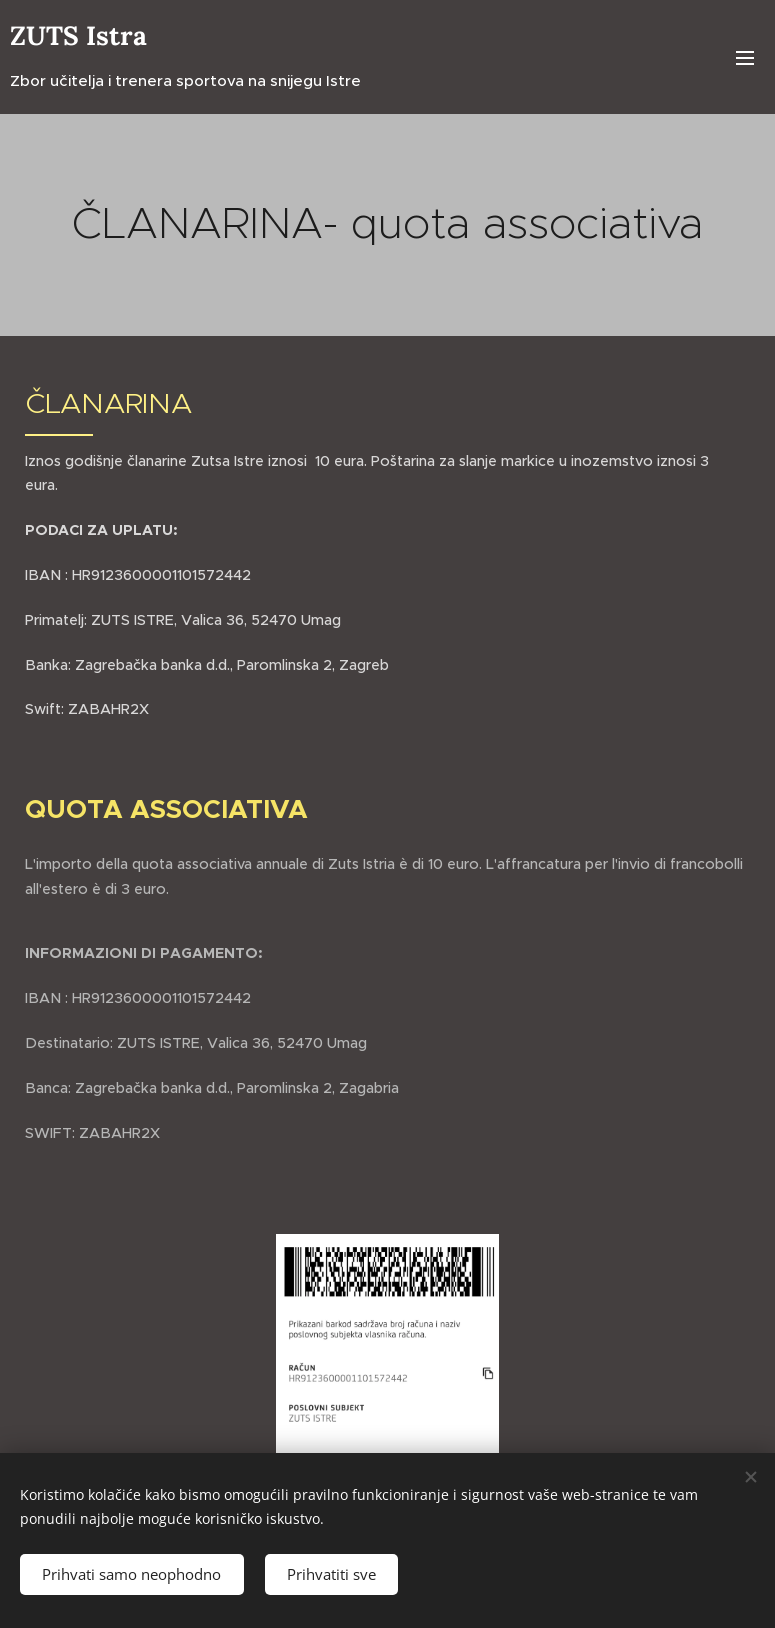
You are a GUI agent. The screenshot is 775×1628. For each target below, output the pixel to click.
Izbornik (745, 58)
